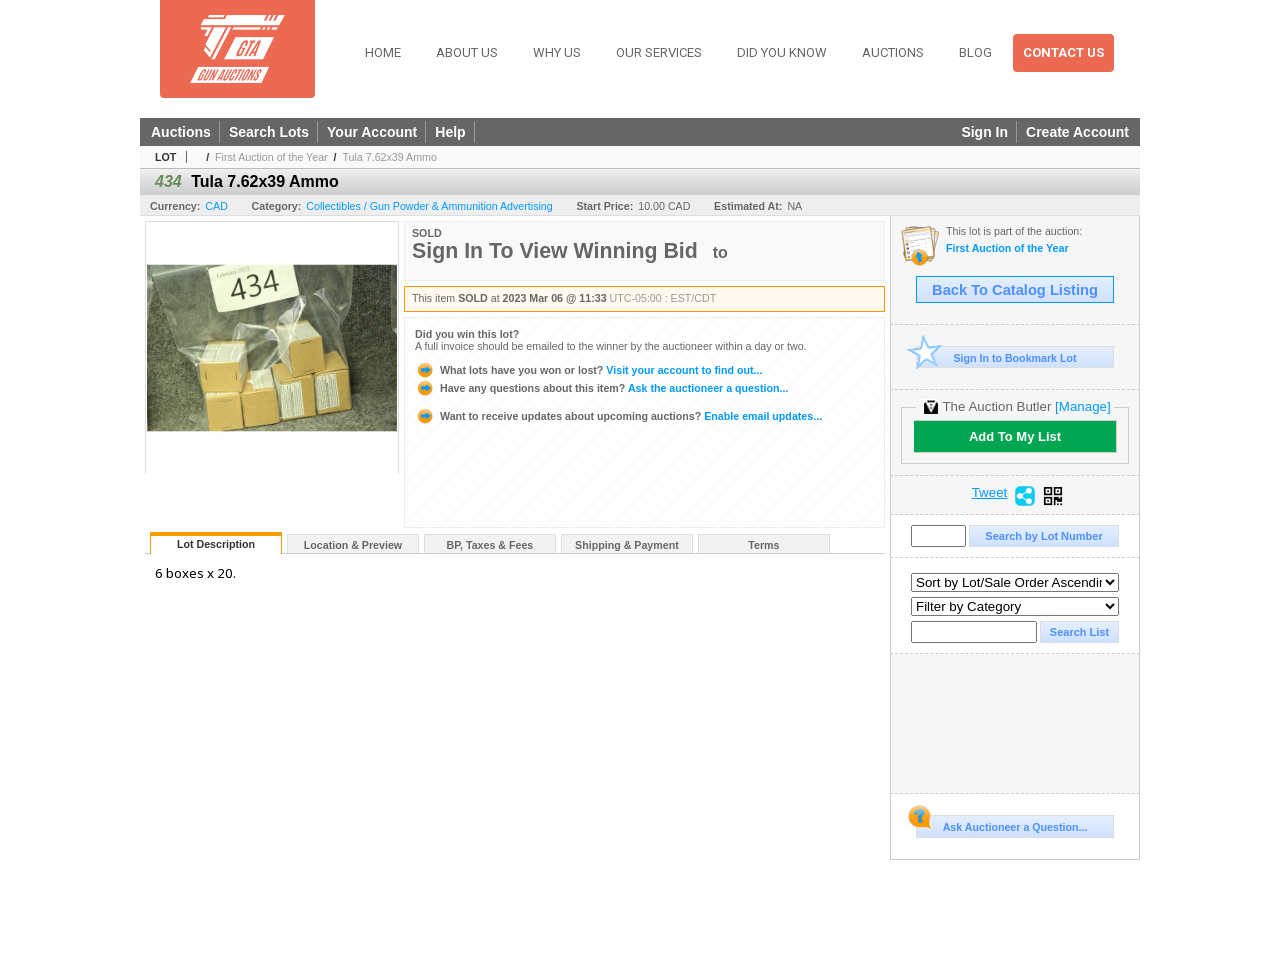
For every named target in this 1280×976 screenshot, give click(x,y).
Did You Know (782, 52)
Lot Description (216, 544)
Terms (763, 545)
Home (383, 52)
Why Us (557, 52)
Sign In (984, 132)
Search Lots (269, 132)
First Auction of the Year (271, 157)
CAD (216, 206)
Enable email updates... (618, 416)
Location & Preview (353, 545)
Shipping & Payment (627, 545)
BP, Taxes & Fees (490, 545)
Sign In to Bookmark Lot (996, 357)
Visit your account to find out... (588, 370)
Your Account (372, 132)
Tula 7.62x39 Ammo (389, 157)
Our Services (659, 52)
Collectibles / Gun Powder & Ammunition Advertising (429, 206)
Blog (975, 52)
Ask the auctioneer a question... (601, 388)
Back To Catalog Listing (1015, 290)
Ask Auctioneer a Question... (1001, 824)
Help (450, 132)
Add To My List (1015, 436)
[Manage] (1082, 406)
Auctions (893, 52)
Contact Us (1063, 52)
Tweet (990, 493)
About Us (467, 52)
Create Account (1077, 132)
